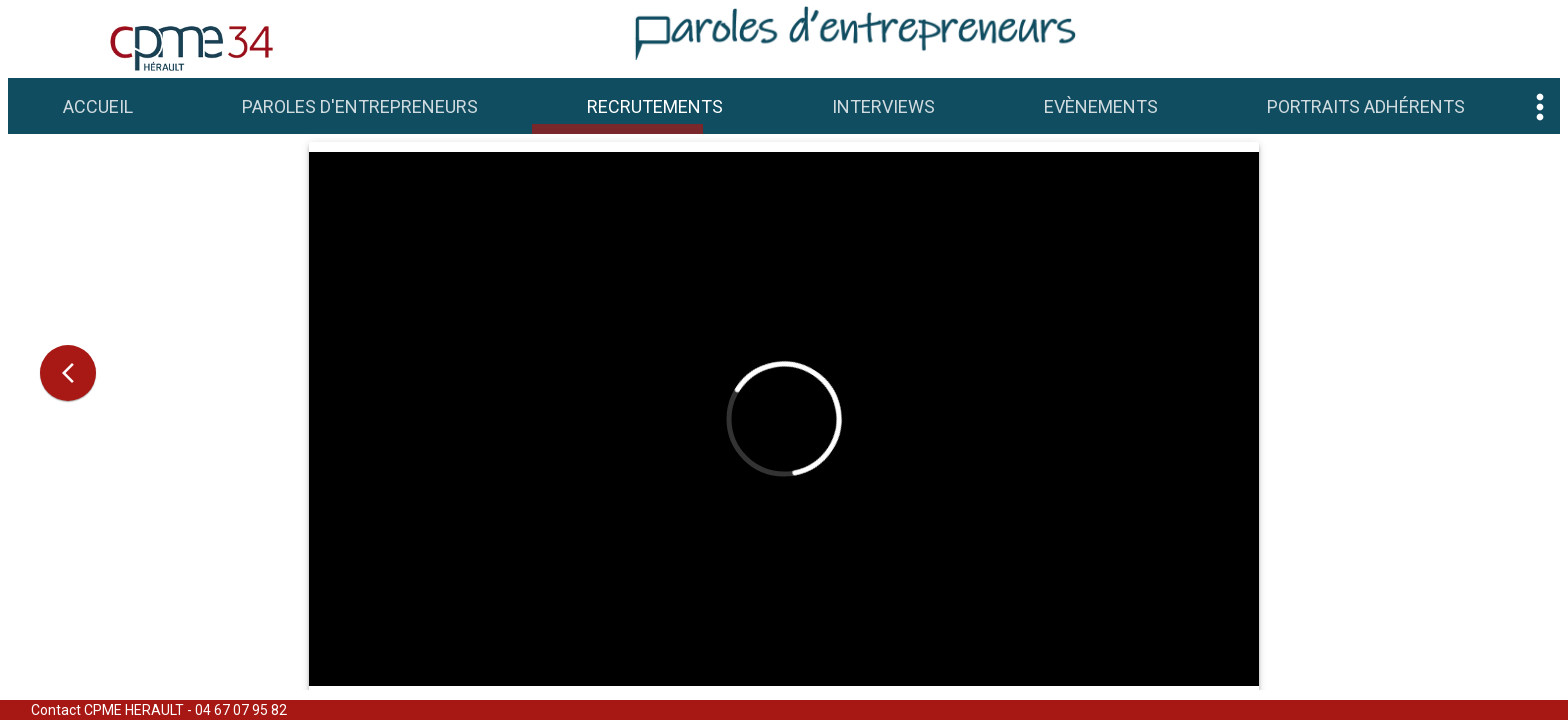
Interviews (883, 106)
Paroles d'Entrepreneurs (360, 106)
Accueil (98, 106)
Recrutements (655, 106)
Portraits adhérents (1366, 106)
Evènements (1101, 106)
